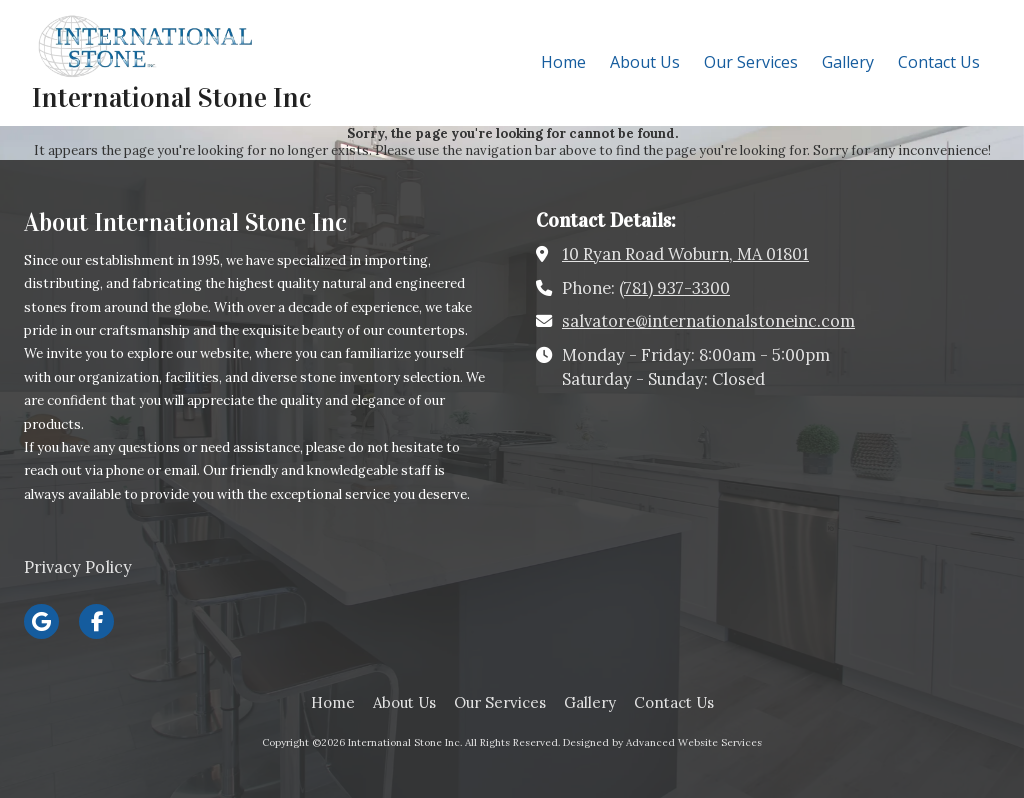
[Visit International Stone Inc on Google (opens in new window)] (41, 621)
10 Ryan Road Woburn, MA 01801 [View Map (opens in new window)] (685, 254)
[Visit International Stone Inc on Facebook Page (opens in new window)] (96, 621)
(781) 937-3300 (674, 288)
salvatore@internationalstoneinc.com (708, 321)
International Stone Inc (171, 98)
